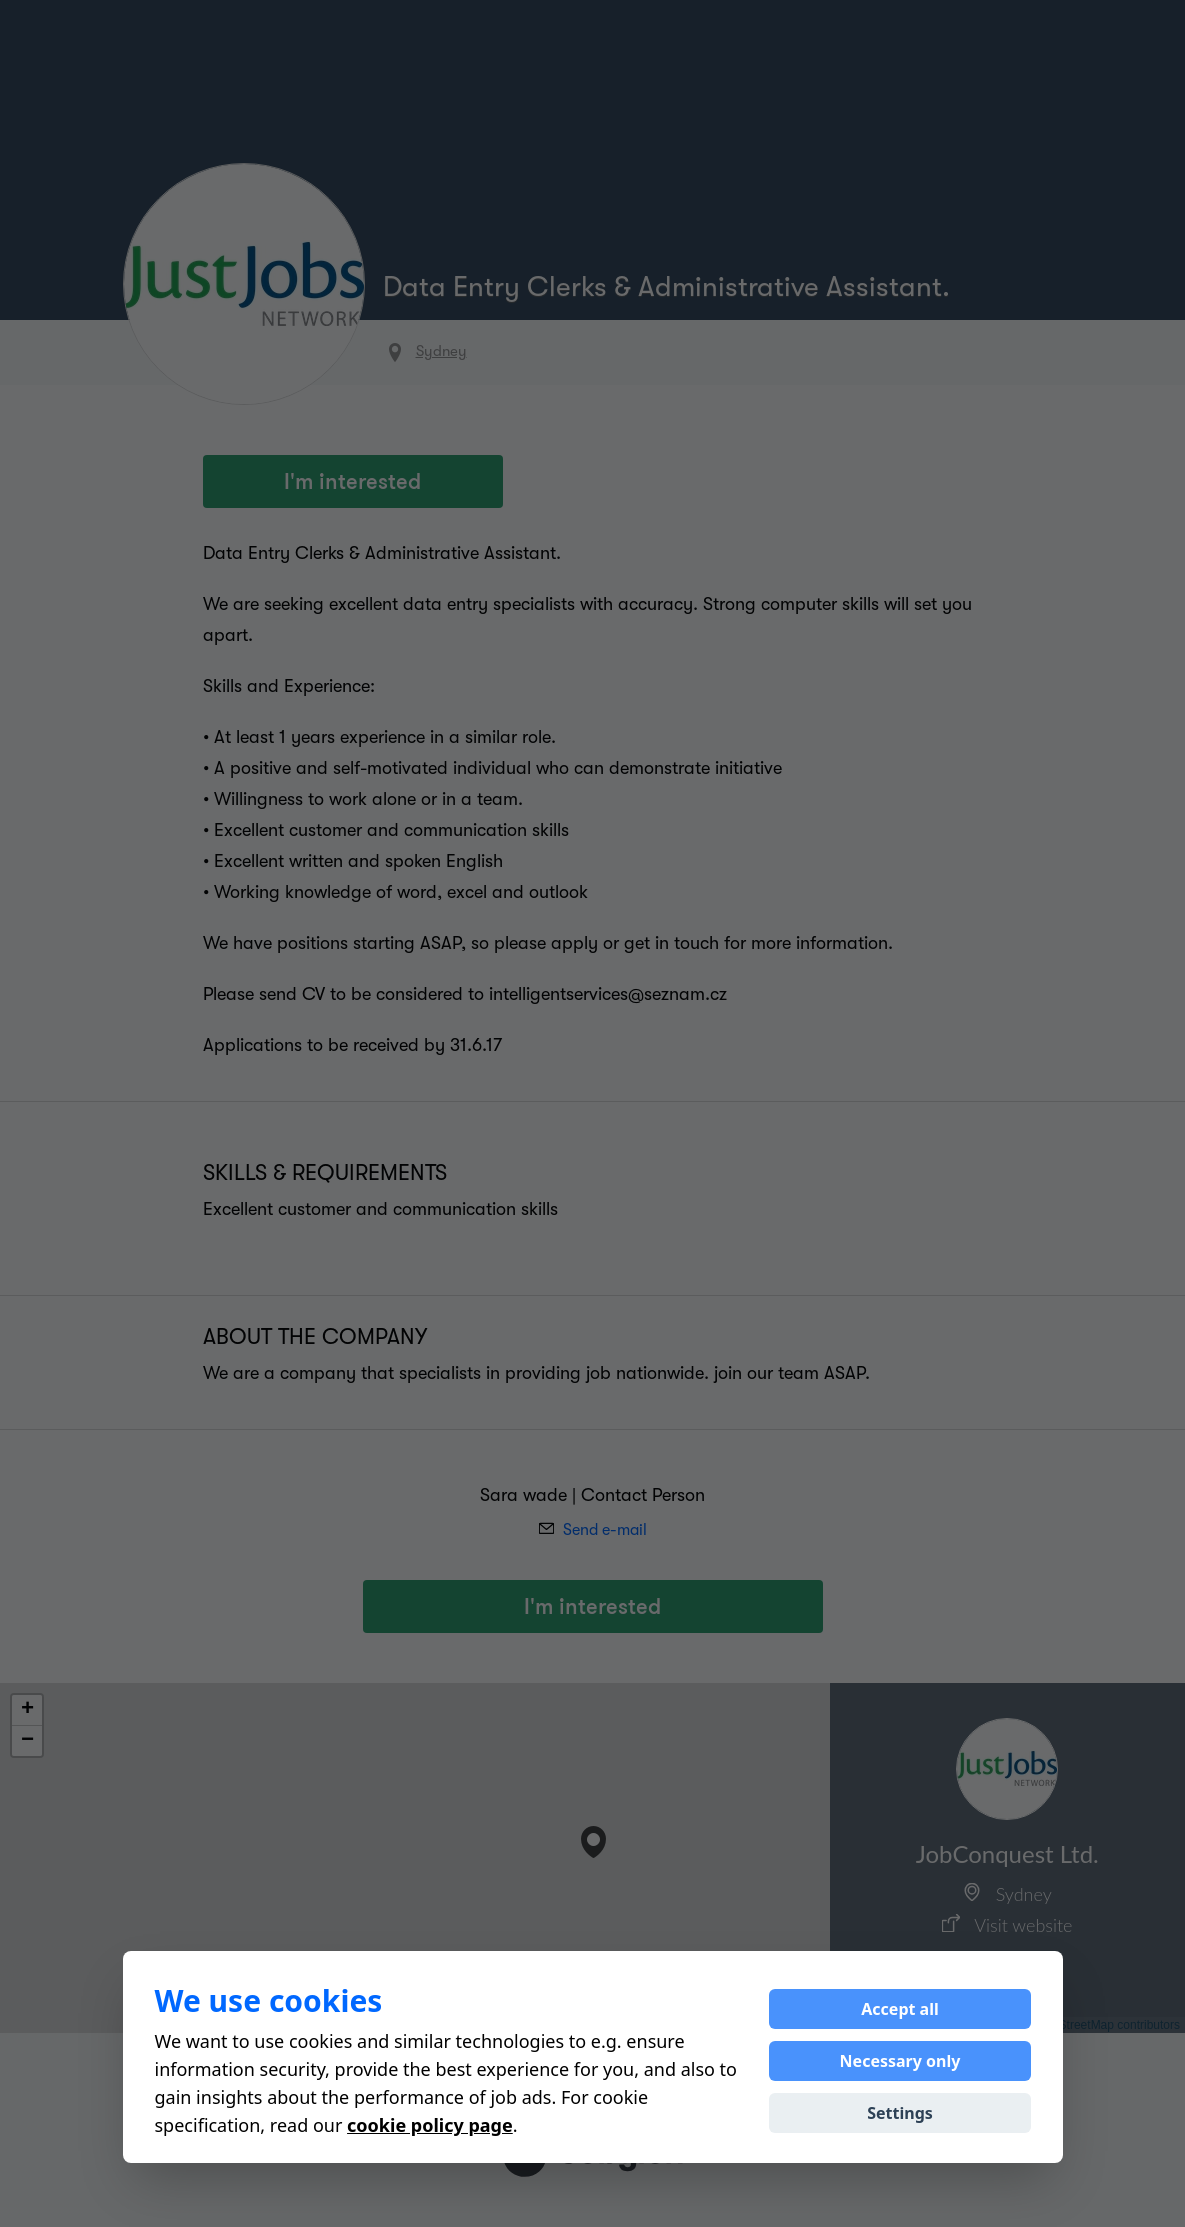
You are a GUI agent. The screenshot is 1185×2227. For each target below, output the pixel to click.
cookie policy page (430, 2125)
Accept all (899, 2009)
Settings (900, 2113)
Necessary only (900, 2061)
